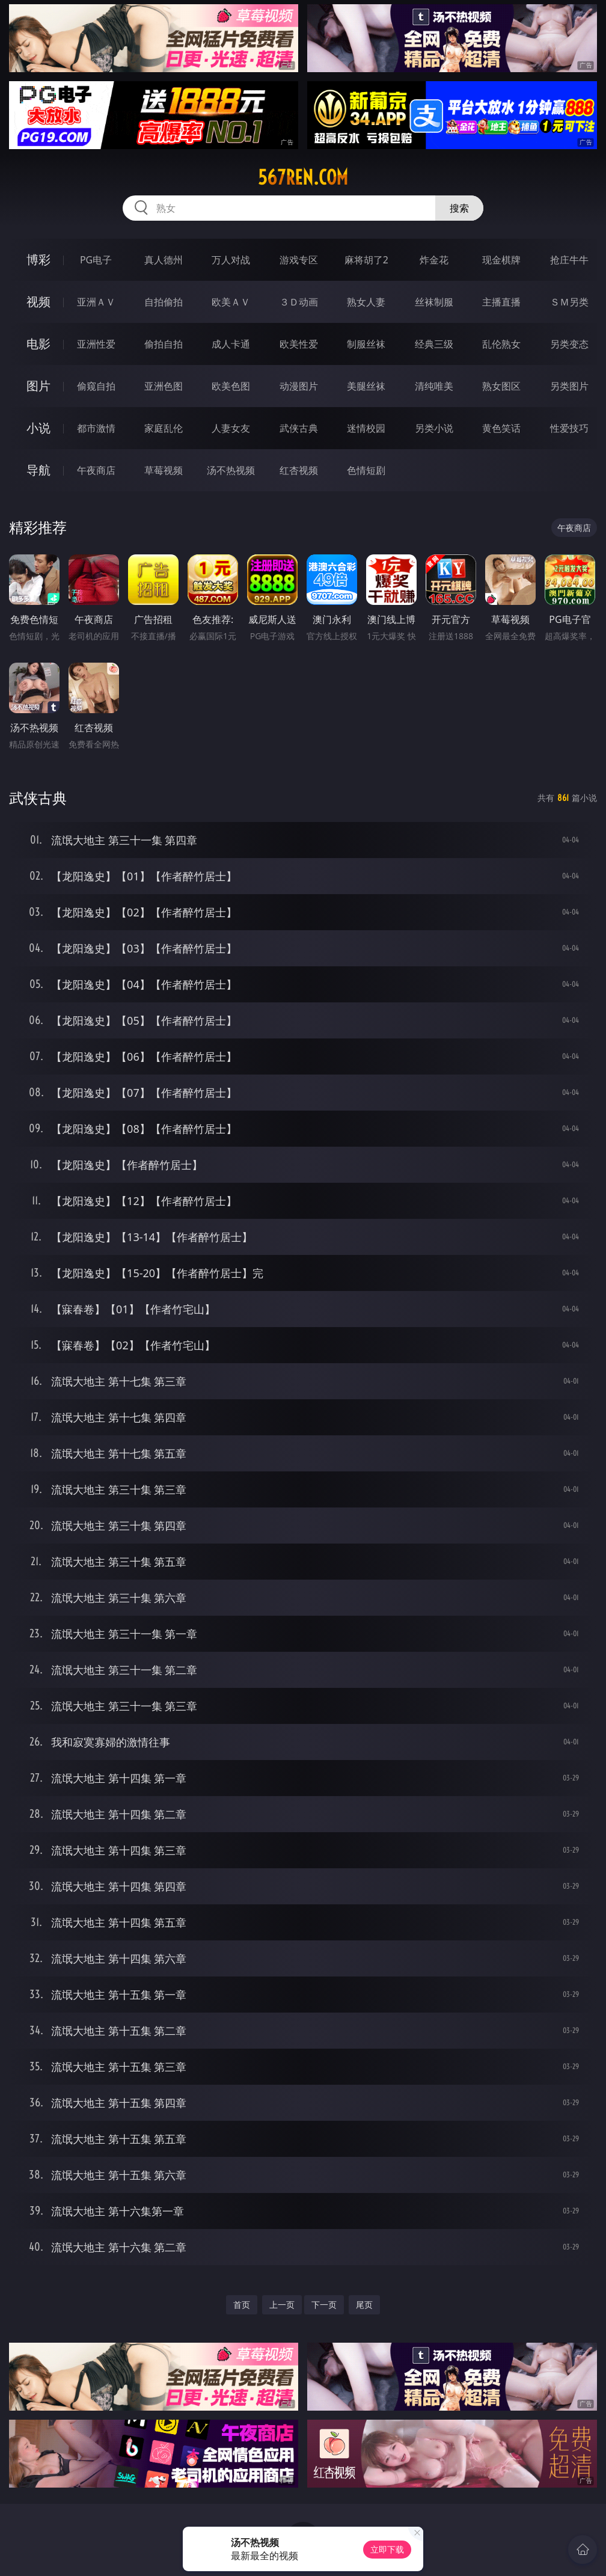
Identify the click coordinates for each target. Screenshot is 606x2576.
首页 (241, 2304)
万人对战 (231, 259)
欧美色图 (231, 386)
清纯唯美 (434, 386)
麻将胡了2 (366, 259)
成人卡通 (231, 344)
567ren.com (303, 177)
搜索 (459, 208)
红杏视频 (299, 470)
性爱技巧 (569, 428)
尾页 (364, 2304)
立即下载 (387, 2549)
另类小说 (434, 428)
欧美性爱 (299, 344)
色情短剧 (366, 470)
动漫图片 (299, 386)
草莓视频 (163, 470)
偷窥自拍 (96, 386)
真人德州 (163, 259)
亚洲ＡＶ (96, 301)
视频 (38, 301)
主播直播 (501, 301)
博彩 (38, 259)
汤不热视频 (231, 470)
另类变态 (569, 344)
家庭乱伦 (163, 428)
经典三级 (434, 344)
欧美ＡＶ (231, 301)
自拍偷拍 (163, 301)
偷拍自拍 (163, 344)
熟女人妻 (366, 301)
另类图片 (569, 386)
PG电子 (96, 259)
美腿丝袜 (366, 386)
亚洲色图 (163, 386)
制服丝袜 (366, 344)
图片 (38, 386)
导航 (38, 470)
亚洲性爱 (96, 344)
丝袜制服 (434, 301)
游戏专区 (299, 259)
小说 (38, 428)
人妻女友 (231, 428)
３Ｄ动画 (299, 301)
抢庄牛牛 (569, 259)
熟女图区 (501, 386)
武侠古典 (299, 428)
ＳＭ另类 (569, 301)
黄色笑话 (501, 428)
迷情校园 (366, 428)
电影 (38, 344)
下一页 (324, 2304)
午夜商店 (96, 470)
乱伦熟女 (501, 344)
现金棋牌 (501, 259)
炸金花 (434, 259)
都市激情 (96, 428)
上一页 (282, 2304)
